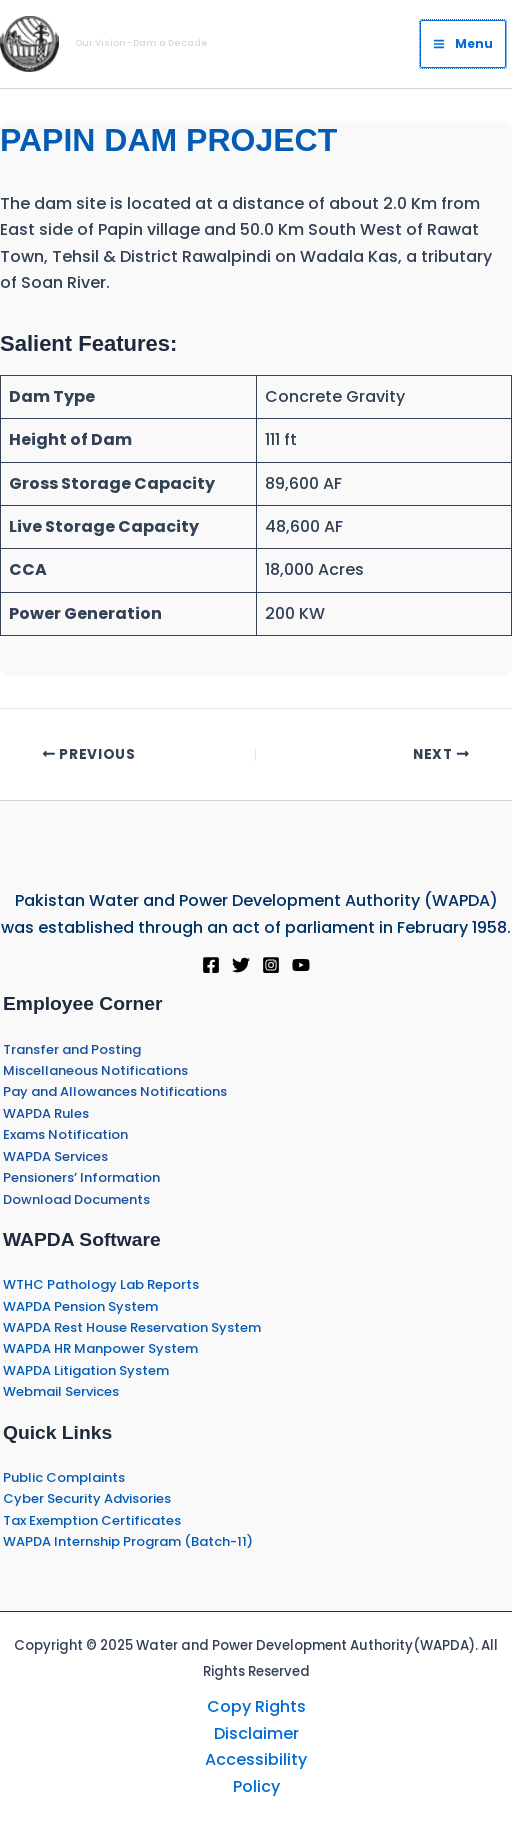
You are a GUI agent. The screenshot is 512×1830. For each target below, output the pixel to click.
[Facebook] (211, 965)
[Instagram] (271, 965)
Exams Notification (65, 1134)
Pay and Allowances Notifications (115, 1091)
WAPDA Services (55, 1156)
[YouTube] (301, 965)
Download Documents (76, 1199)
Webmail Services (61, 1391)
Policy (256, 1786)
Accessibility (256, 1759)
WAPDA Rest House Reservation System (132, 1327)
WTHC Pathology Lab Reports (101, 1284)
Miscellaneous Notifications (95, 1070)
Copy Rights (256, 1706)
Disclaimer (256, 1733)
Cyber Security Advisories (87, 1498)
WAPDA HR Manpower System (100, 1348)
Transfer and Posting (72, 1049)
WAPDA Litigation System (86, 1370)
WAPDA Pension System (80, 1306)
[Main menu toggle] (463, 44)
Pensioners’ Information (81, 1177)
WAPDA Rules (46, 1113)
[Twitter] (241, 965)
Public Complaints (64, 1477)
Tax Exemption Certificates (92, 1520)
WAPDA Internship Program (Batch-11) (128, 1541)
